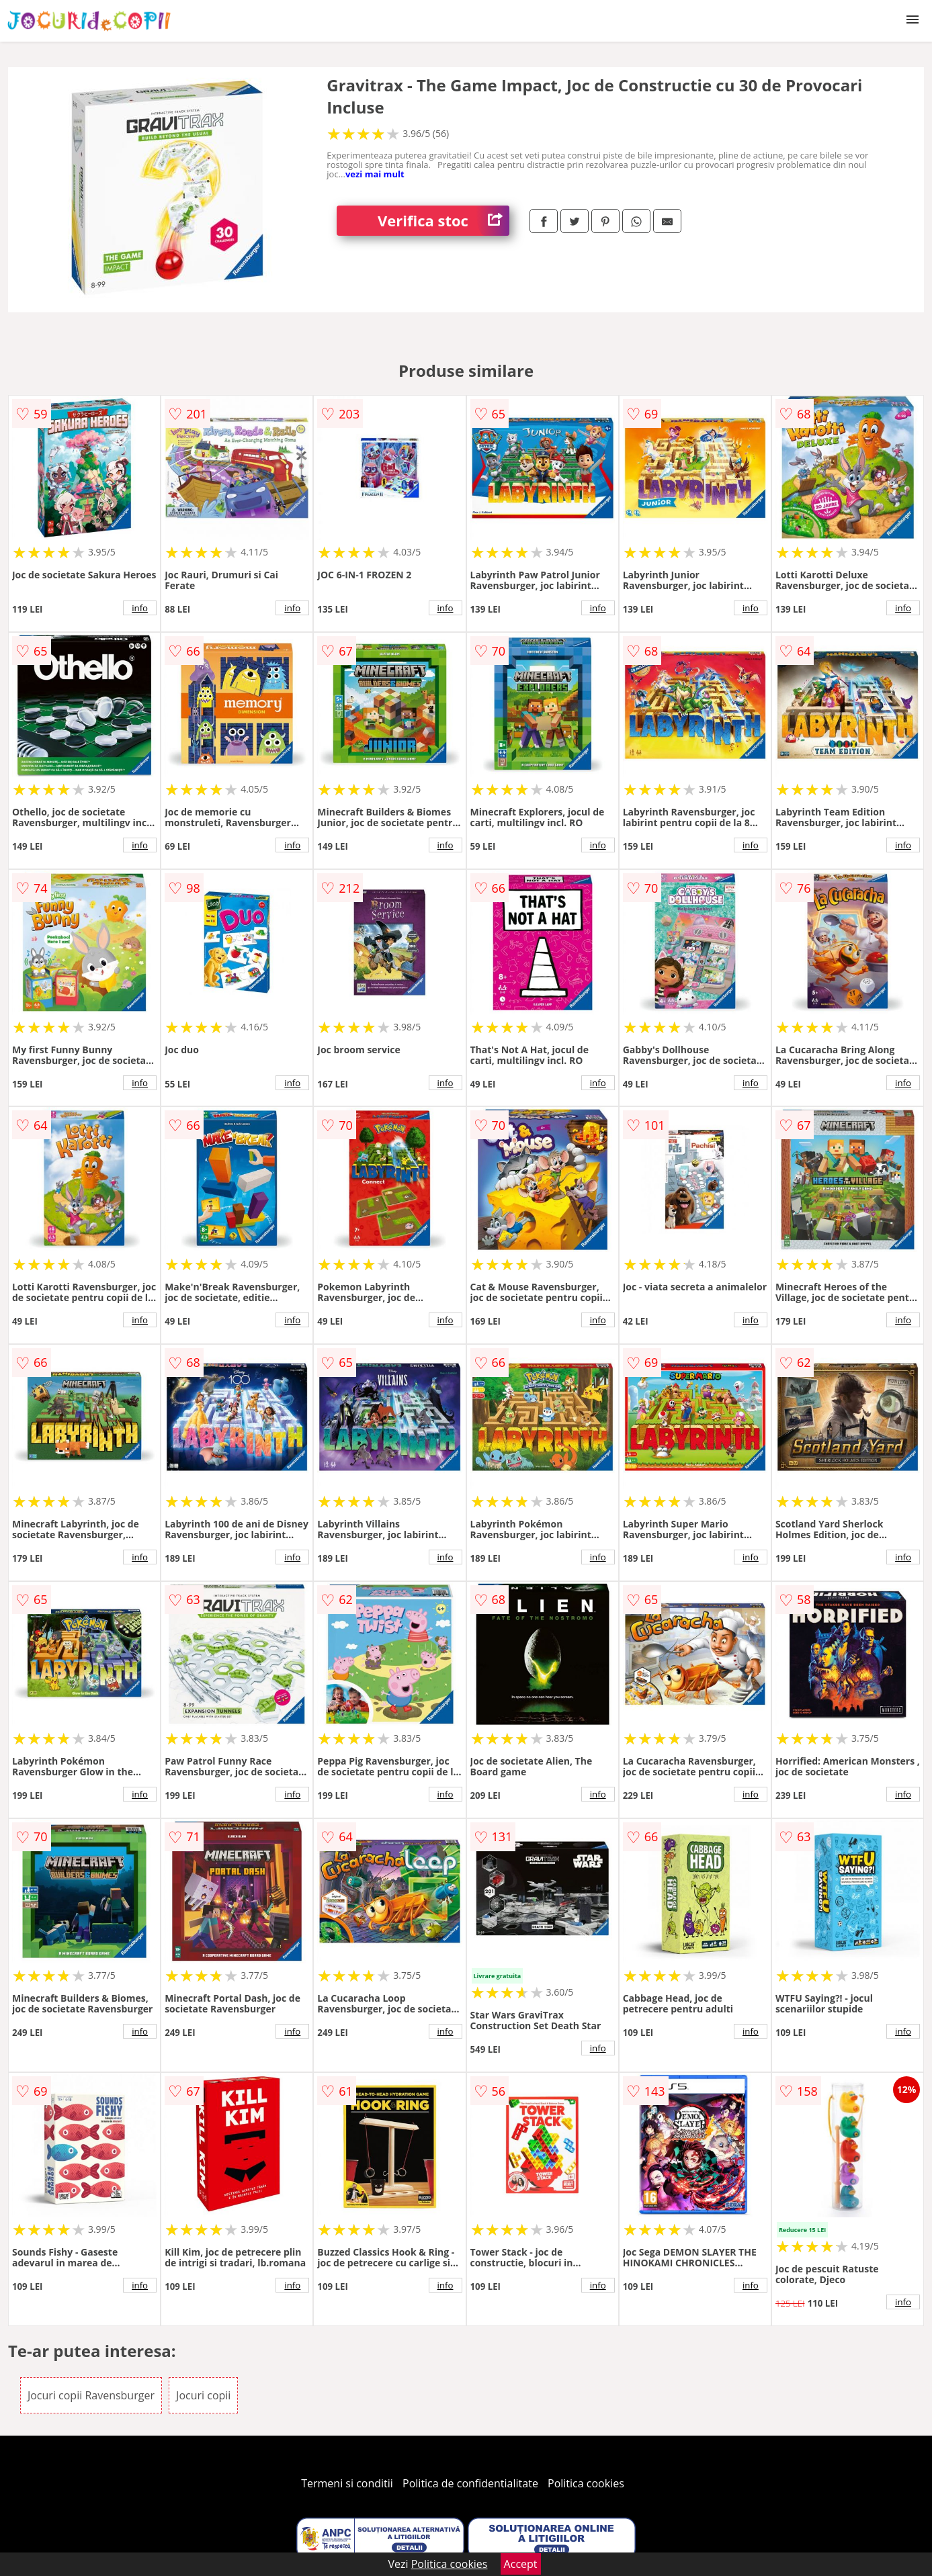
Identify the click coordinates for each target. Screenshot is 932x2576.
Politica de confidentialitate (470, 2483)
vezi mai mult (375, 174)
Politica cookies (586, 2483)
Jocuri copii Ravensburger (91, 2395)
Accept (521, 2564)
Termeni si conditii (347, 2483)
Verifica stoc (443, 221)
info (140, 608)
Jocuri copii (203, 2395)
